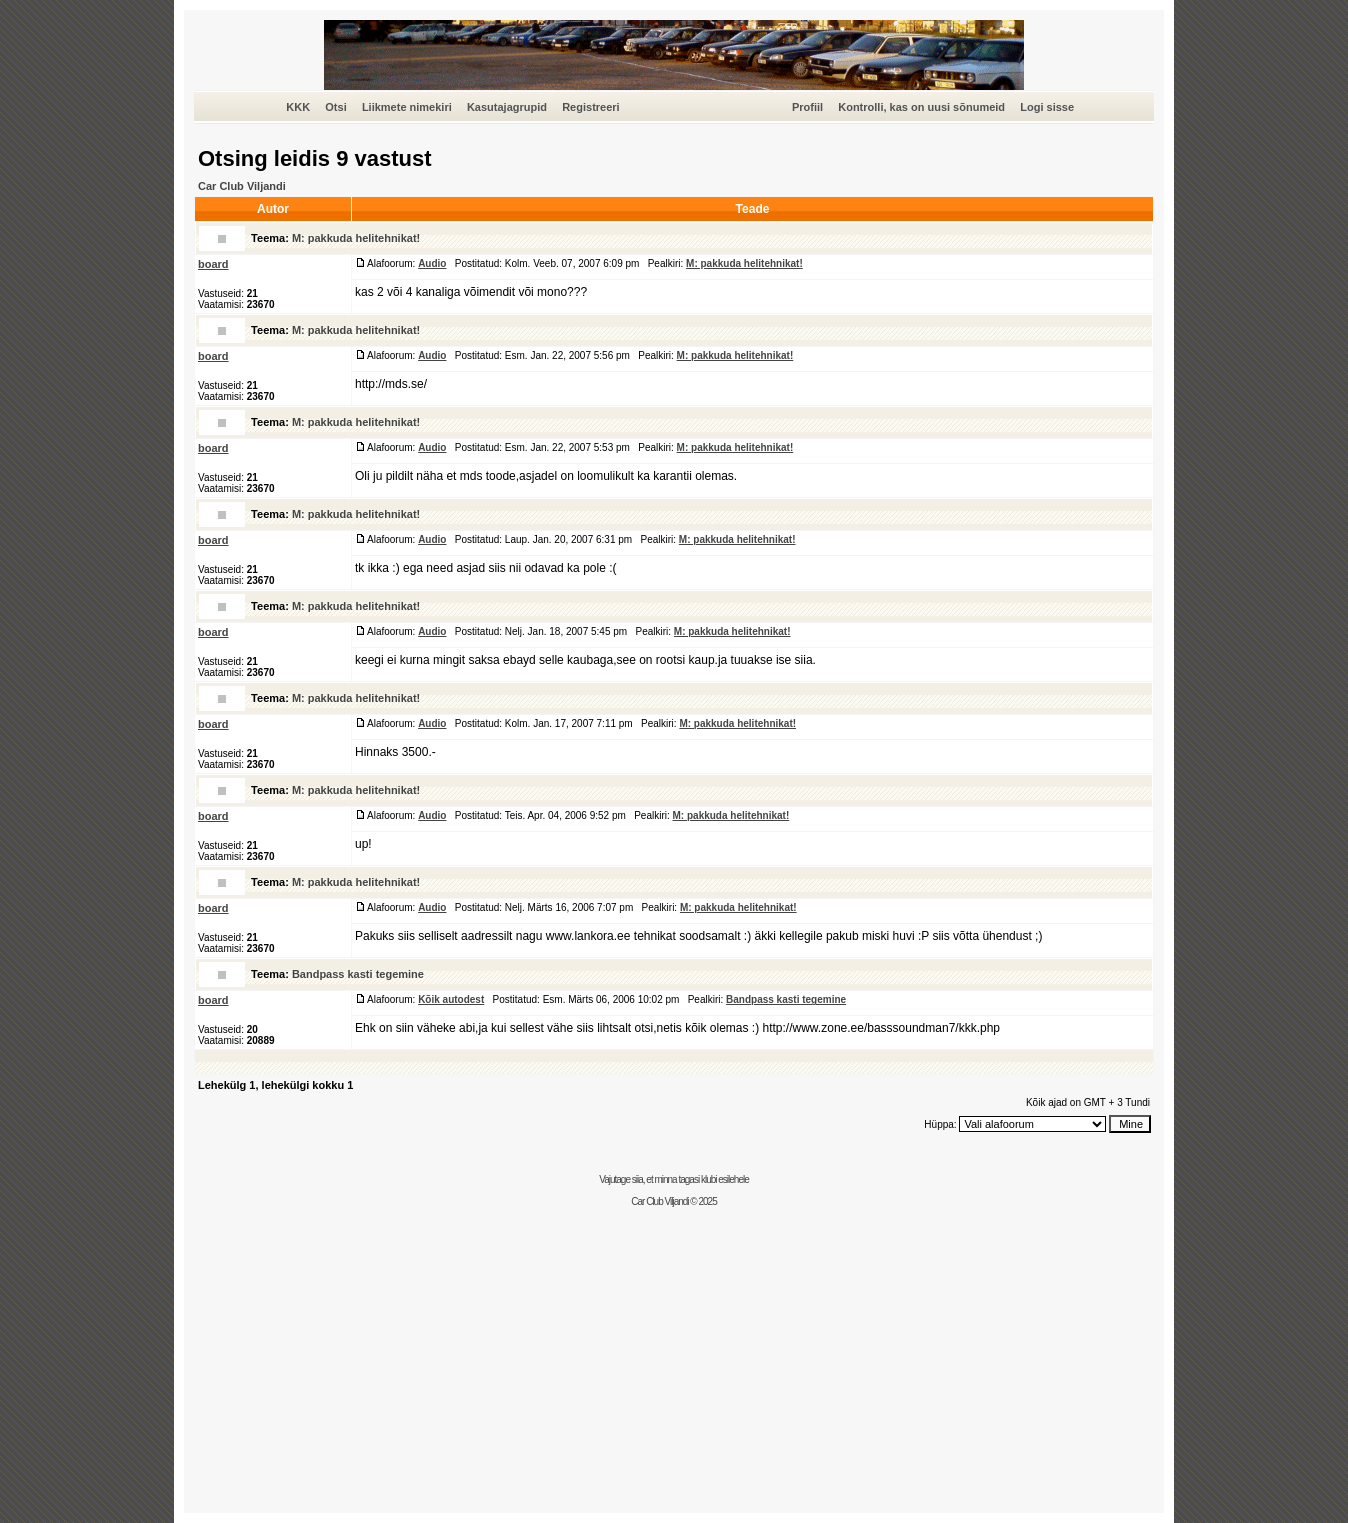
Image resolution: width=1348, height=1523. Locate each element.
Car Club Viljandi (242, 186)
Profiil (807, 107)
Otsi (335, 107)
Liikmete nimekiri (407, 107)
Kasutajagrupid (507, 107)
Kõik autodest (451, 999)
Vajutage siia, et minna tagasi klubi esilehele (674, 1179)
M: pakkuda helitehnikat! (356, 238)
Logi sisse (1047, 107)
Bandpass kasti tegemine (358, 974)
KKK (298, 107)
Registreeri (590, 107)
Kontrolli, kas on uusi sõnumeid (921, 107)
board (213, 264)
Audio (432, 263)
